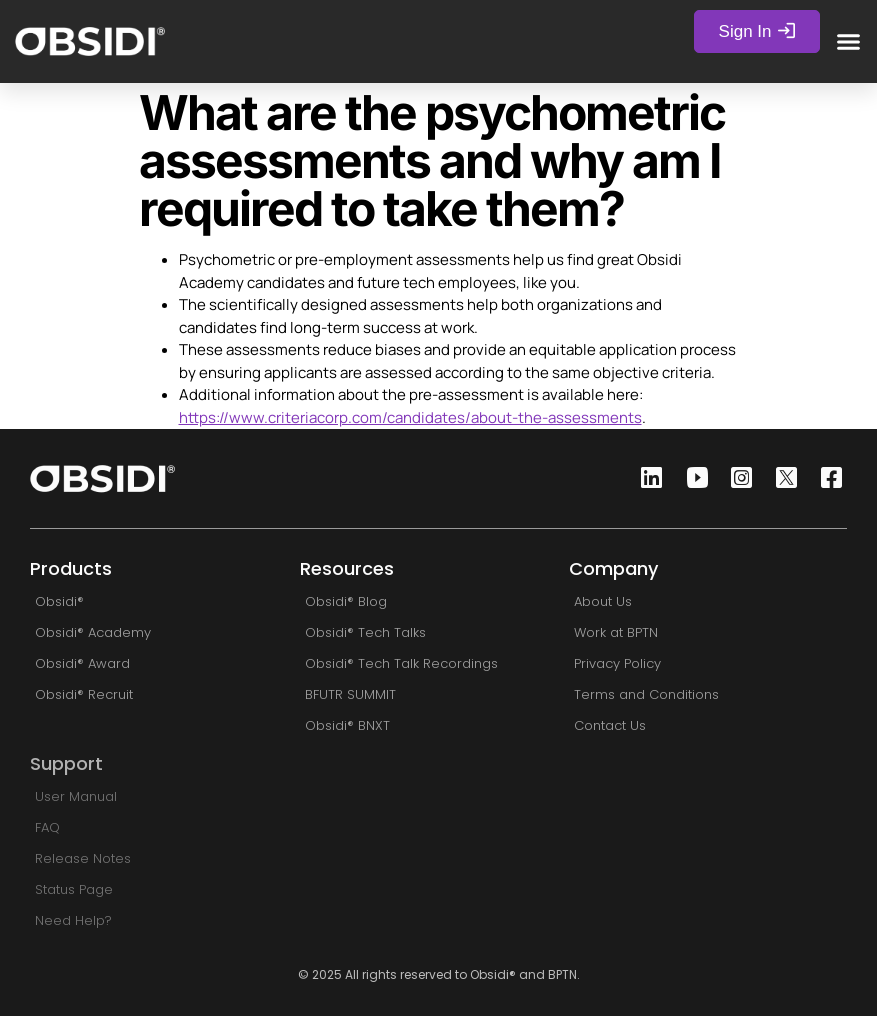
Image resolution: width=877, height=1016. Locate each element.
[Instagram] (736, 478)
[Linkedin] (646, 478)
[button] (849, 41)
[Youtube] (691, 478)
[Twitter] (781, 478)
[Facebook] (826, 478)
